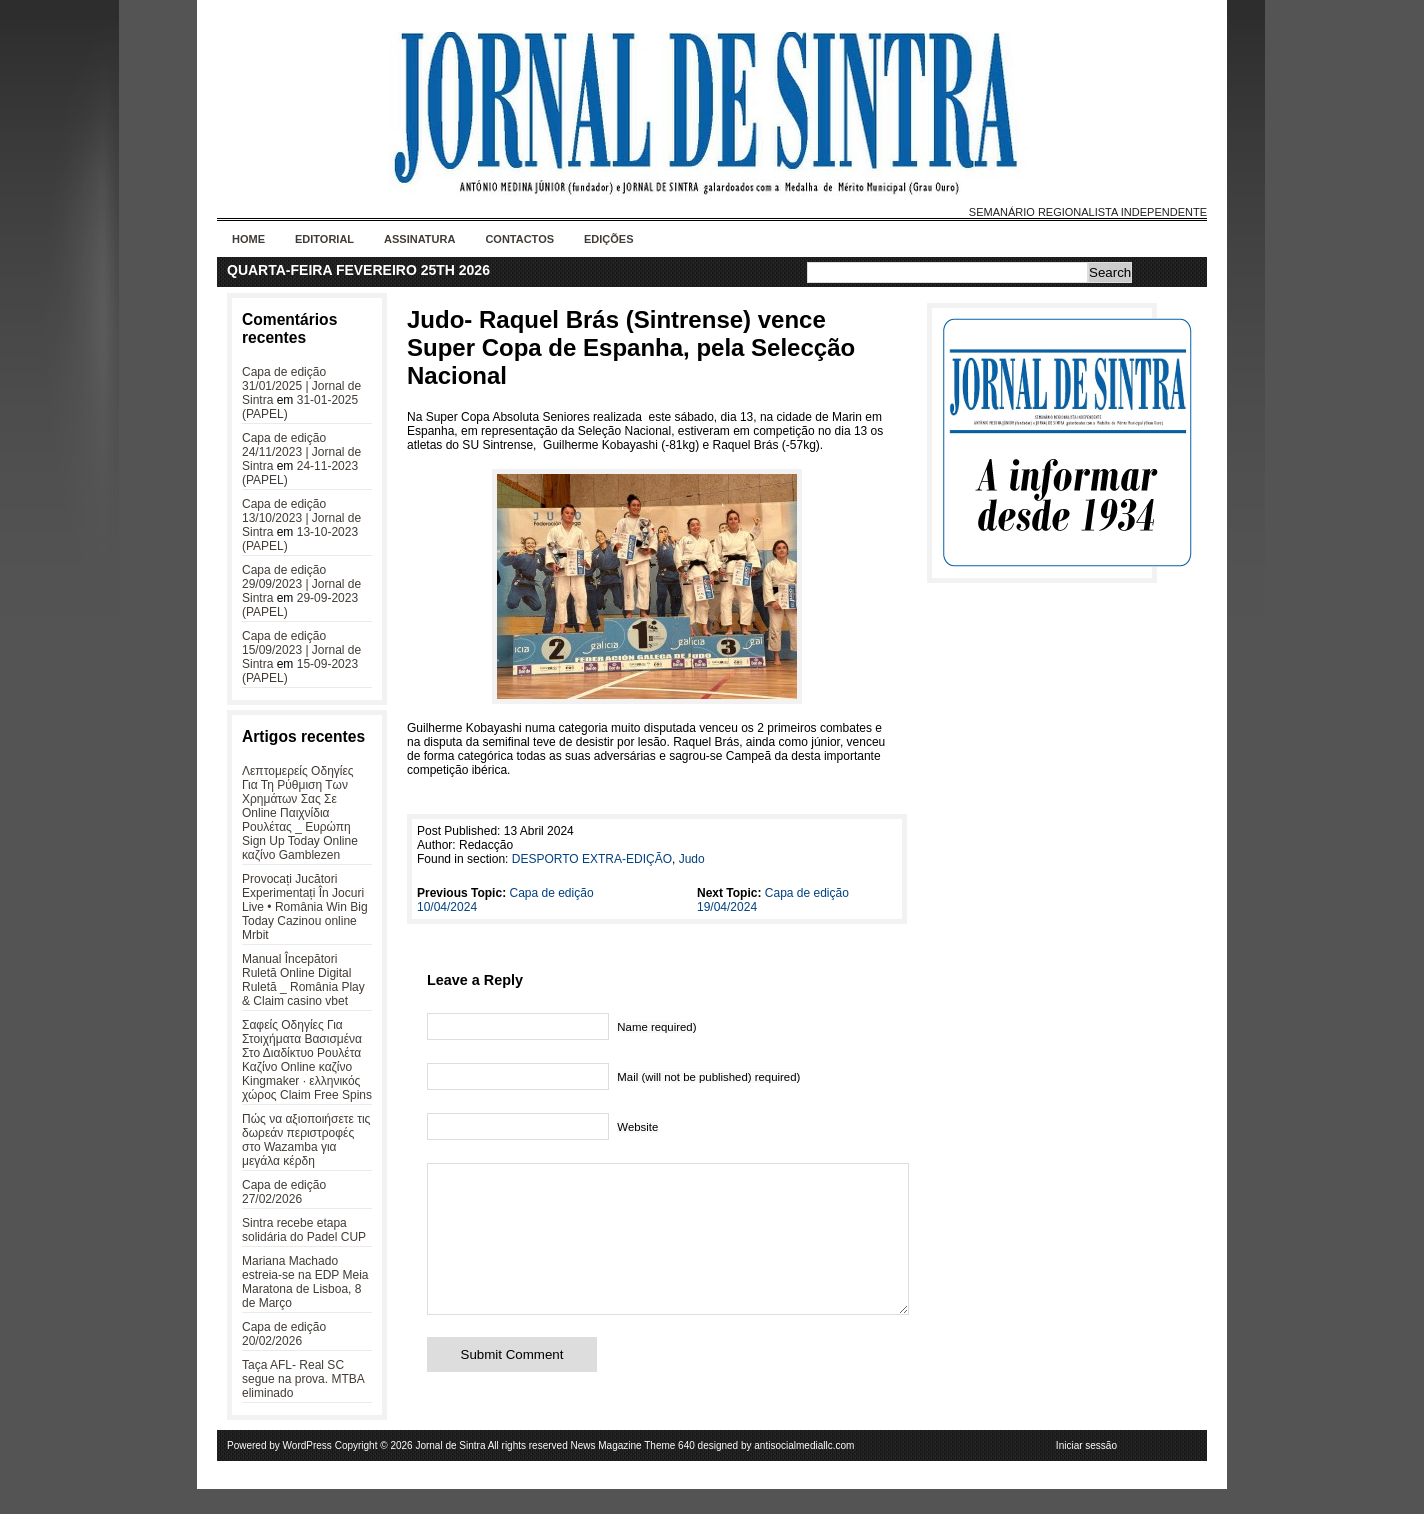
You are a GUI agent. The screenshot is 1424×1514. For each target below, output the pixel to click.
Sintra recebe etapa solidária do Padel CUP (304, 1230)
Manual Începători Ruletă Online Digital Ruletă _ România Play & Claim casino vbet (303, 980)
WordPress (307, 1470)
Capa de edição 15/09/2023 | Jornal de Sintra (301, 650)
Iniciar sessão (1086, 1470)
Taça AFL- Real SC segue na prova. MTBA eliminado (303, 1379)
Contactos (519, 239)
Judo (692, 859)
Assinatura (419, 239)
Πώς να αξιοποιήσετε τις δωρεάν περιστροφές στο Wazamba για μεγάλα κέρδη (306, 1140)
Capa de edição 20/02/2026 (284, 1334)
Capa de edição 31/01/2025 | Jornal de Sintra (301, 386)
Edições (609, 239)
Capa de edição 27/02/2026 (284, 1192)
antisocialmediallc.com (804, 1470)
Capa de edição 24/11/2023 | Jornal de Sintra (301, 452)
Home (248, 239)
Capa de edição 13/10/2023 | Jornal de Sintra (301, 518)
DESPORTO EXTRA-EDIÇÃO (592, 859)
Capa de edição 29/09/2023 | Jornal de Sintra (301, 584)
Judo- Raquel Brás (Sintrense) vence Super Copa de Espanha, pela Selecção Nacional (631, 347)
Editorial (324, 239)
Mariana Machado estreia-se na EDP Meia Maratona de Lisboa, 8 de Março (305, 1282)
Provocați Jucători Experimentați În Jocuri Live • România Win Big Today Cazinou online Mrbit (305, 907)
